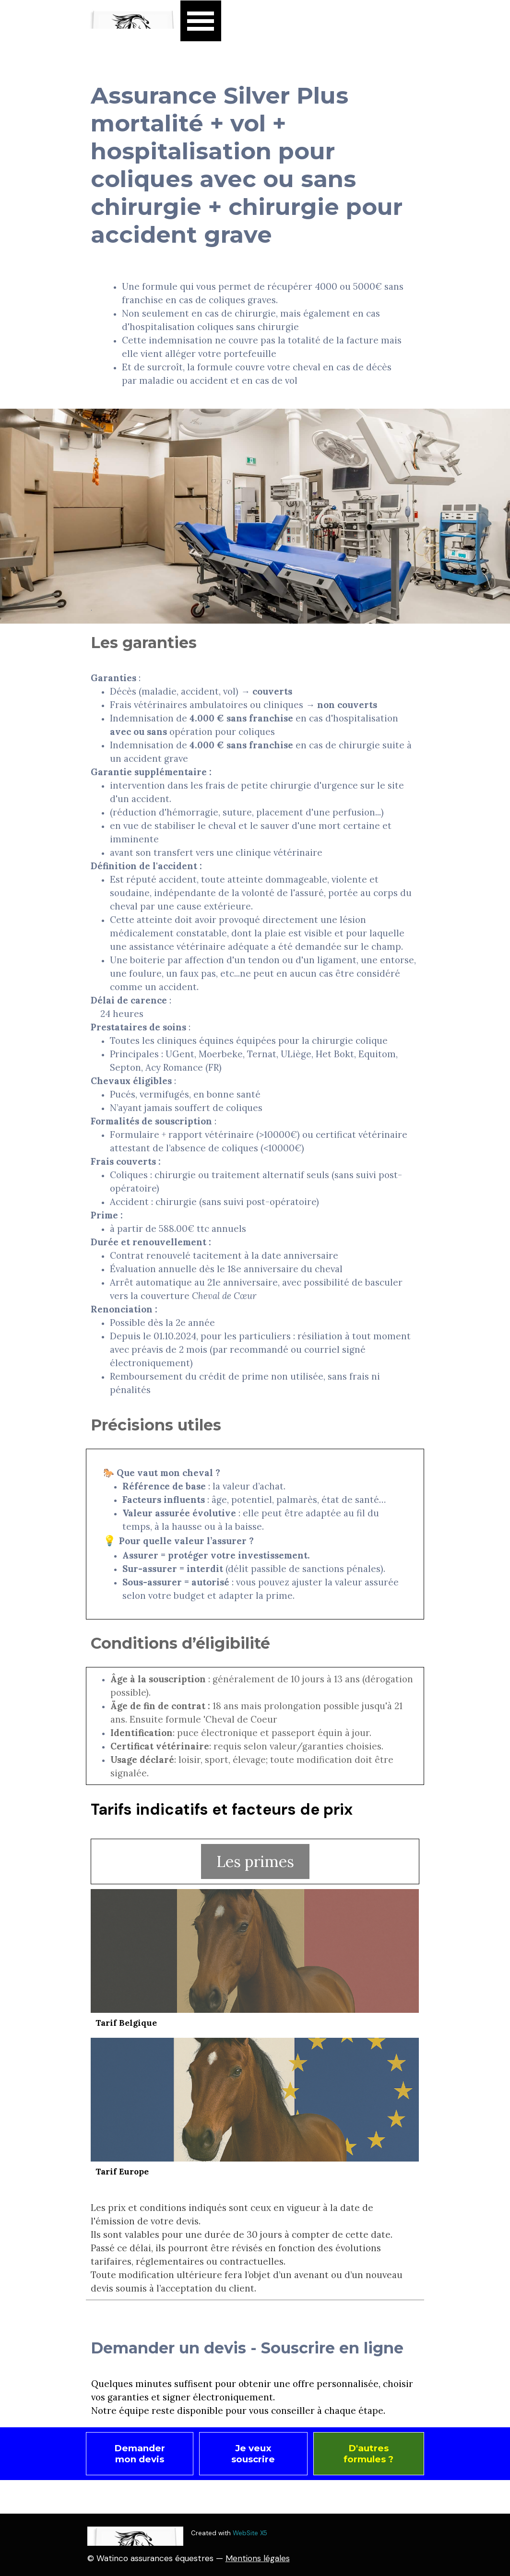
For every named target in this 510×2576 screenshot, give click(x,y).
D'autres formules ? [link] (368, 2454)
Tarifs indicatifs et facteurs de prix (222, 1809)
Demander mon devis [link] (139, 2454)
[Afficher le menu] (200, 20)
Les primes (255, 1861)
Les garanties (144, 642)
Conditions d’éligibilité (180, 1643)
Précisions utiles (156, 1425)
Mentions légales (257, 2558)
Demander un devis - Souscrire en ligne (247, 2348)
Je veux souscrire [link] (253, 2454)
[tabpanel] (255, 333)
